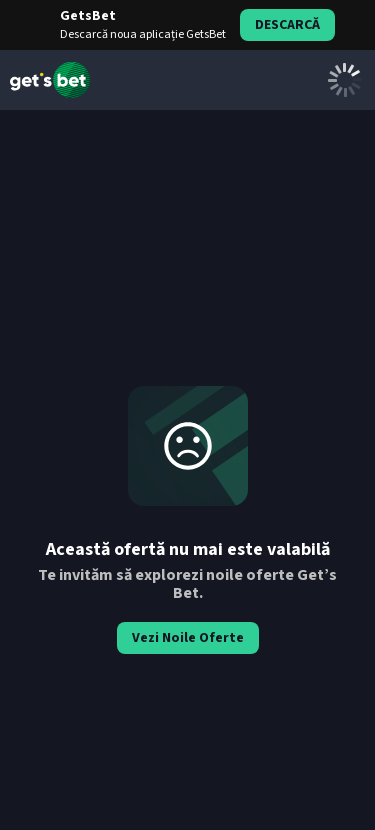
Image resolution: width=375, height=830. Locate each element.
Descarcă (287, 25)
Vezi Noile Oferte (188, 638)
